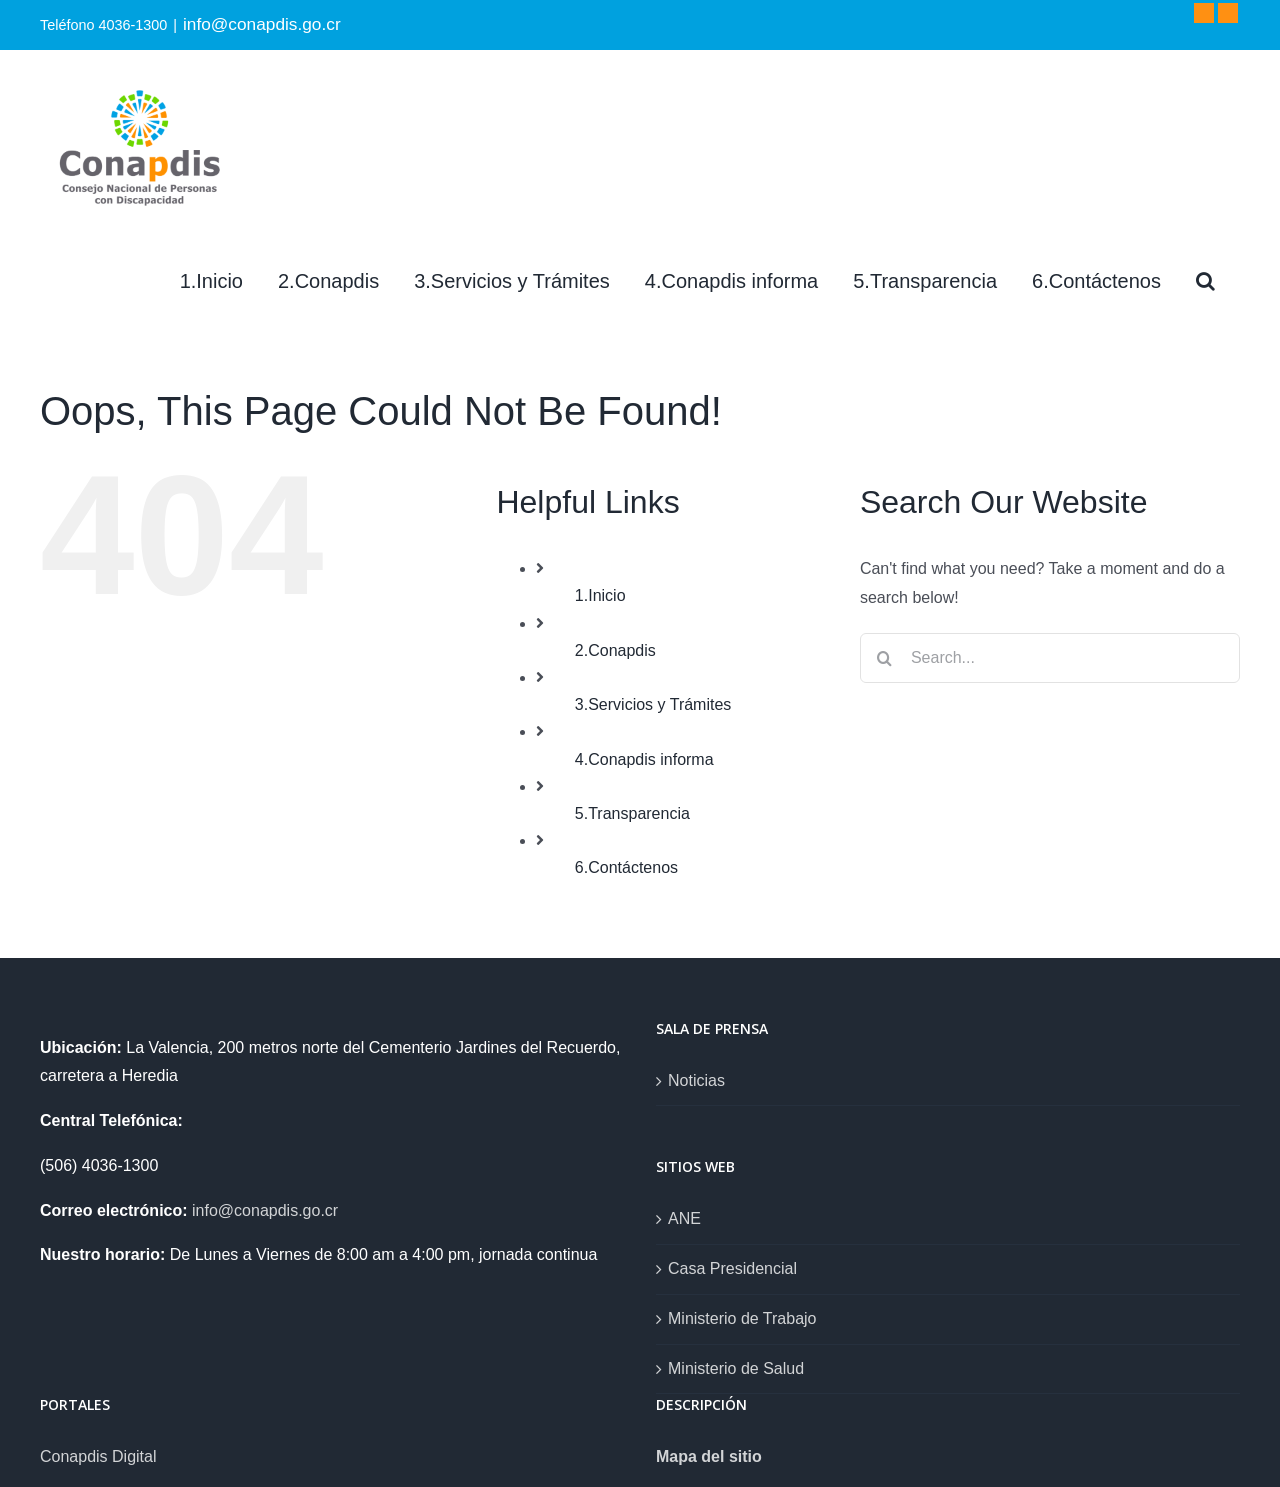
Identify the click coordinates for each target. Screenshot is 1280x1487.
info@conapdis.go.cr (262, 24)
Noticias (696, 1080)
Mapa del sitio (709, 1456)
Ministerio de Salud (736, 1368)
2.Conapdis (615, 650)
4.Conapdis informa (644, 759)
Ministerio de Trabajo (742, 1318)
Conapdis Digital (98, 1456)
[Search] (1205, 281)
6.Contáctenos (626, 867)
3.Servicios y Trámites (653, 704)
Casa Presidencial (732, 1268)
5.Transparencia (632, 813)
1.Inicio (600, 595)
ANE (684, 1218)
